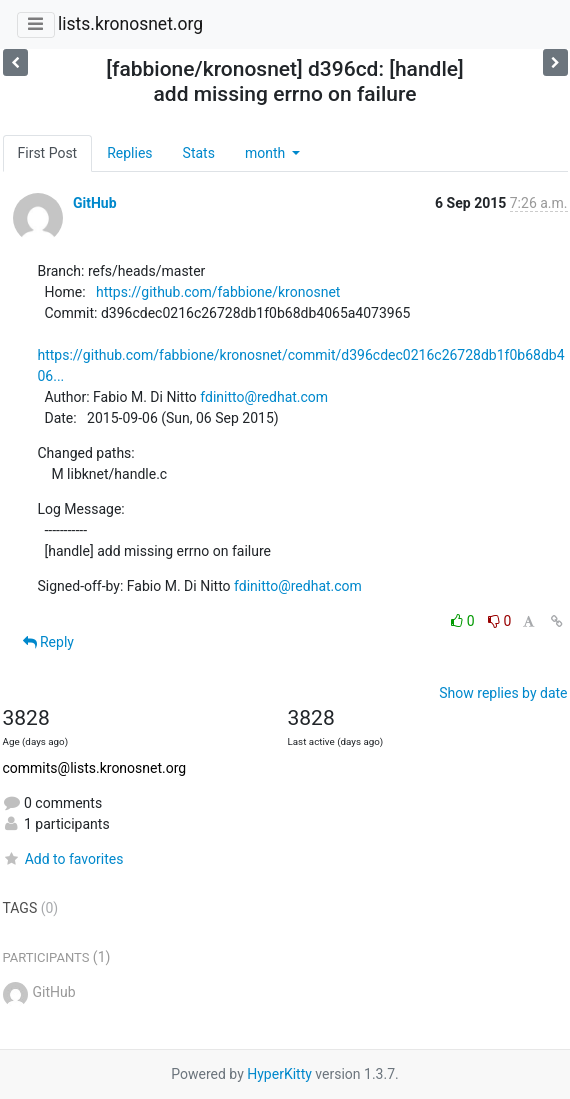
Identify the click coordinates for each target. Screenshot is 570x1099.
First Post (48, 153)
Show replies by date (503, 693)
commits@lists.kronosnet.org (95, 768)
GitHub (95, 203)
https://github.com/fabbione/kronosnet (218, 292)
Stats (199, 153)
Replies (129, 153)
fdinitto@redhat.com (264, 397)
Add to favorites (63, 859)
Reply (48, 642)
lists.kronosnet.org (130, 24)
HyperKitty (279, 1074)
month (267, 153)
